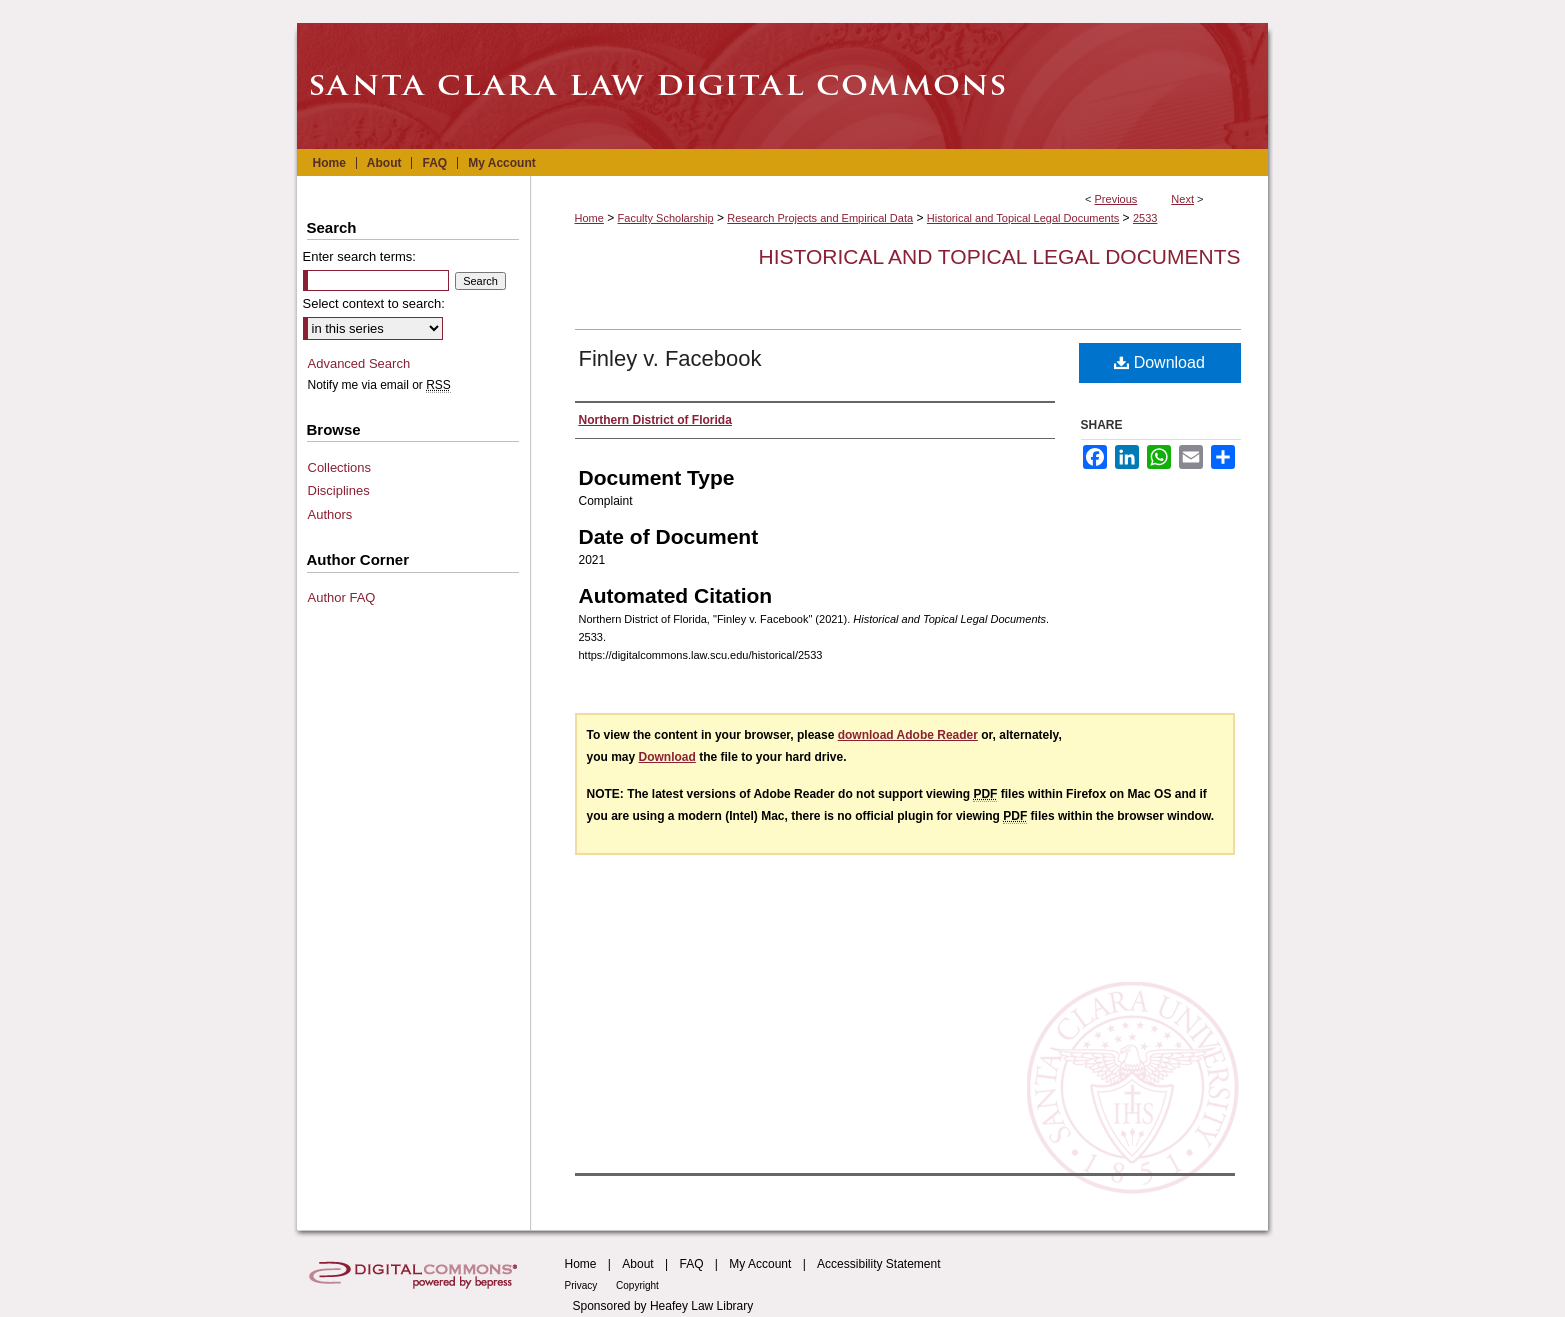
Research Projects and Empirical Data (820, 218)
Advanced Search (359, 363)
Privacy (583, 1285)
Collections (340, 467)
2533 (1145, 218)
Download (1159, 362)
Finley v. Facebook (670, 358)
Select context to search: (374, 303)
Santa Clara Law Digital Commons (783, 86)
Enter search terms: (359, 256)
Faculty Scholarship (666, 218)
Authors (330, 514)
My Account (760, 1264)
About (637, 1264)
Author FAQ (342, 597)
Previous (1116, 199)
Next (1182, 199)
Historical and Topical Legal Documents (1023, 218)
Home (589, 218)
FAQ (691, 1264)
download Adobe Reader (908, 735)
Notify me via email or (379, 385)
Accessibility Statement (878, 1264)
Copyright (637, 1285)
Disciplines (339, 490)
